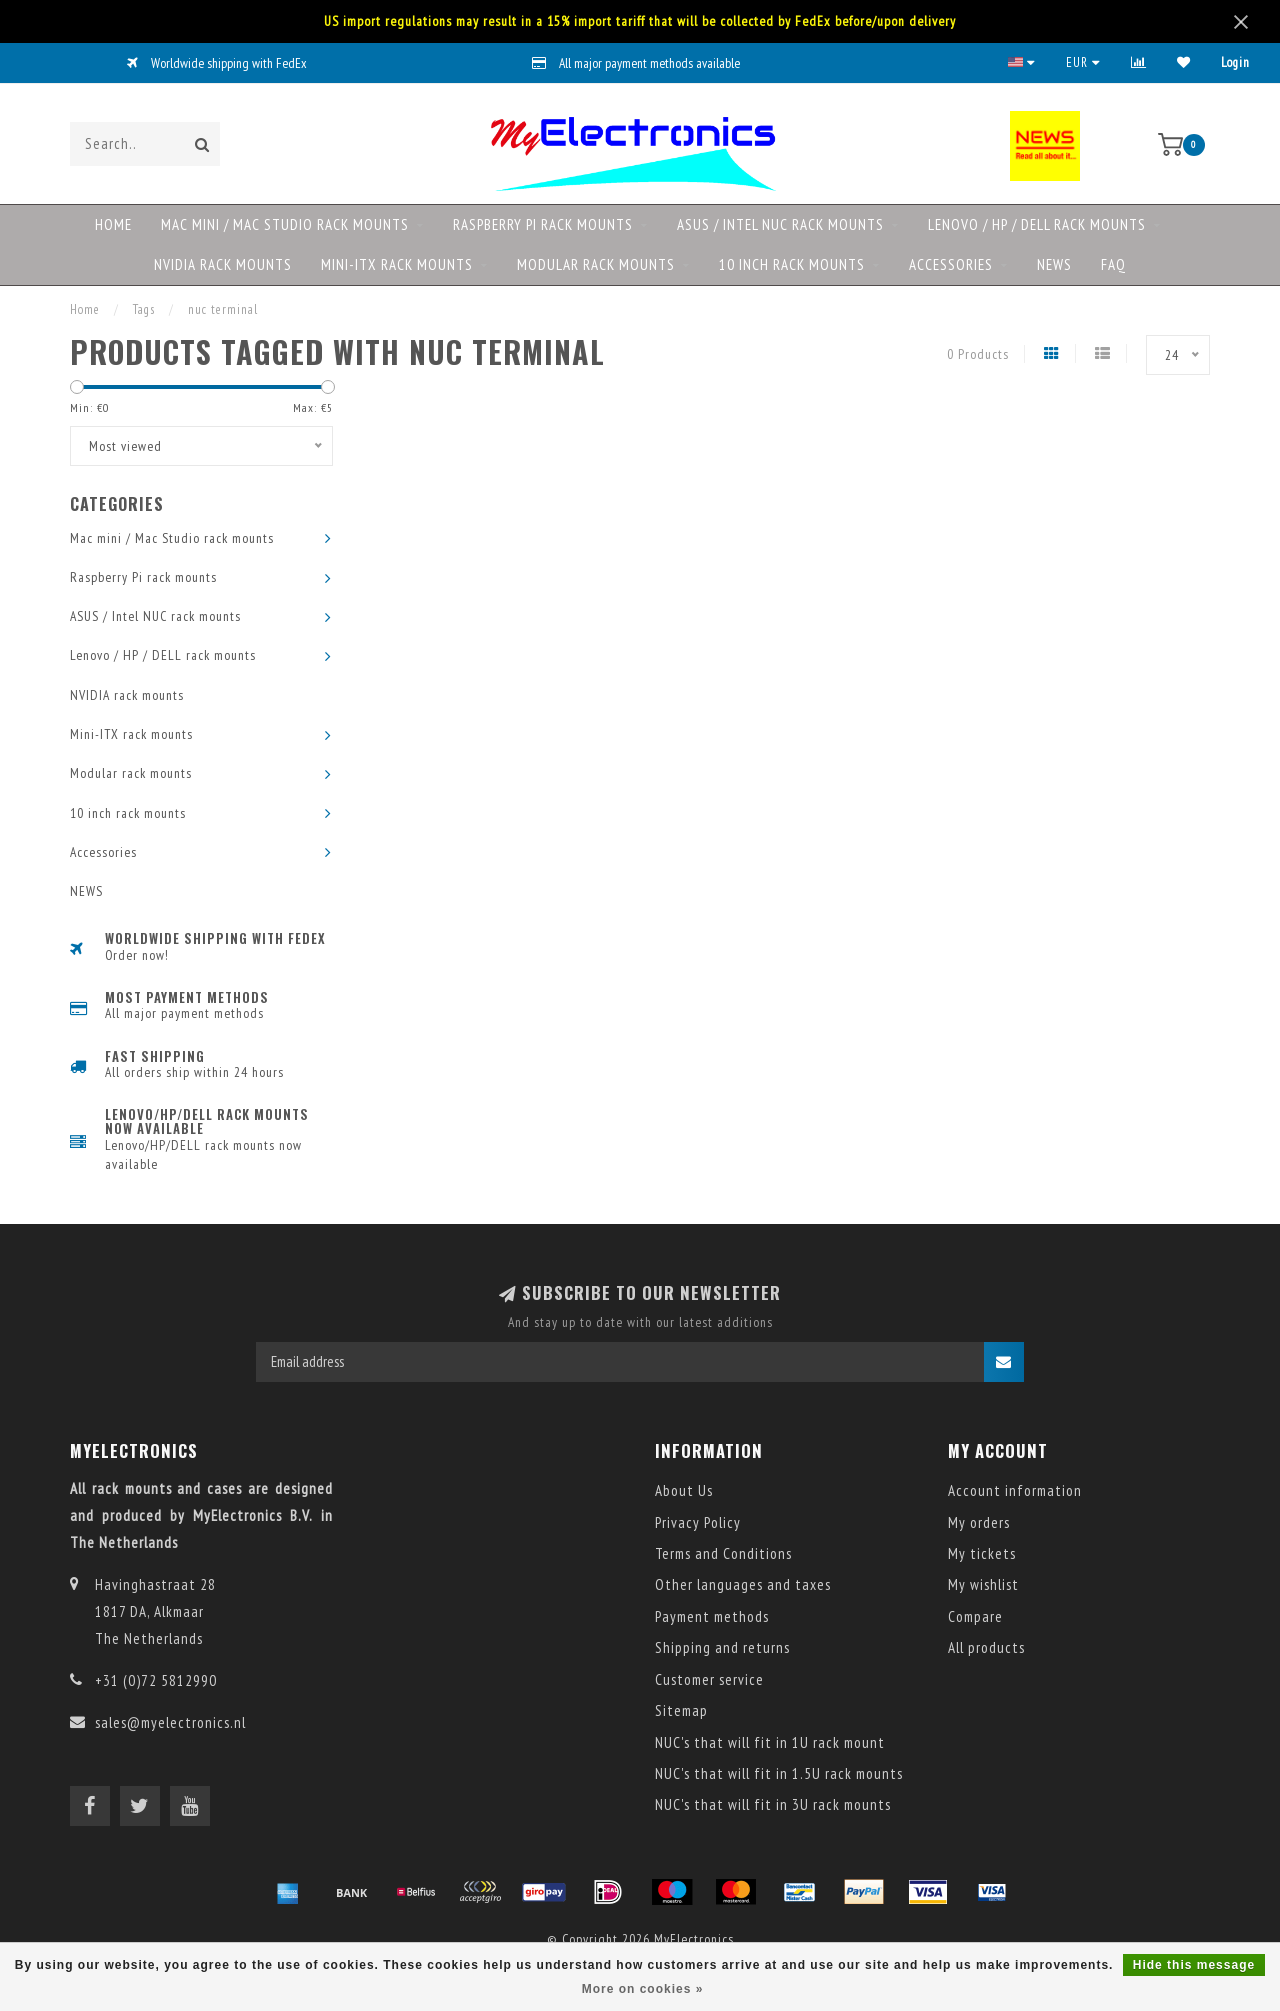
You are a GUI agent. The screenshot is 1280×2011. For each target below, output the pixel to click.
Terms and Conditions (723, 1553)
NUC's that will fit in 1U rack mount (770, 1742)
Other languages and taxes (743, 1584)
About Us (684, 1490)
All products (986, 1647)
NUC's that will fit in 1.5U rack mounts (779, 1773)
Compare (975, 1616)
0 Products (978, 354)
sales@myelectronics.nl (170, 1722)
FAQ (1113, 264)
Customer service (709, 1679)
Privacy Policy (698, 1522)
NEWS (1054, 264)
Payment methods (712, 1616)
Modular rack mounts (596, 264)
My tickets (982, 1553)
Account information (1015, 1490)
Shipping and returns (722, 1647)
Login (1235, 62)
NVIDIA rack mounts (223, 264)
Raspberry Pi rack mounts (543, 224)
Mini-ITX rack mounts (397, 264)
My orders (979, 1522)
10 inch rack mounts (792, 264)
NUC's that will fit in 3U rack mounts (773, 1804)
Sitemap (681, 1710)
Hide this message (1194, 1965)
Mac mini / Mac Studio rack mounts (285, 224)
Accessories (951, 264)
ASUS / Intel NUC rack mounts (780, 224)
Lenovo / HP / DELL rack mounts (1037, 224)
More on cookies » (643, 1989)
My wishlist (983, 1584)
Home (113, 224)
